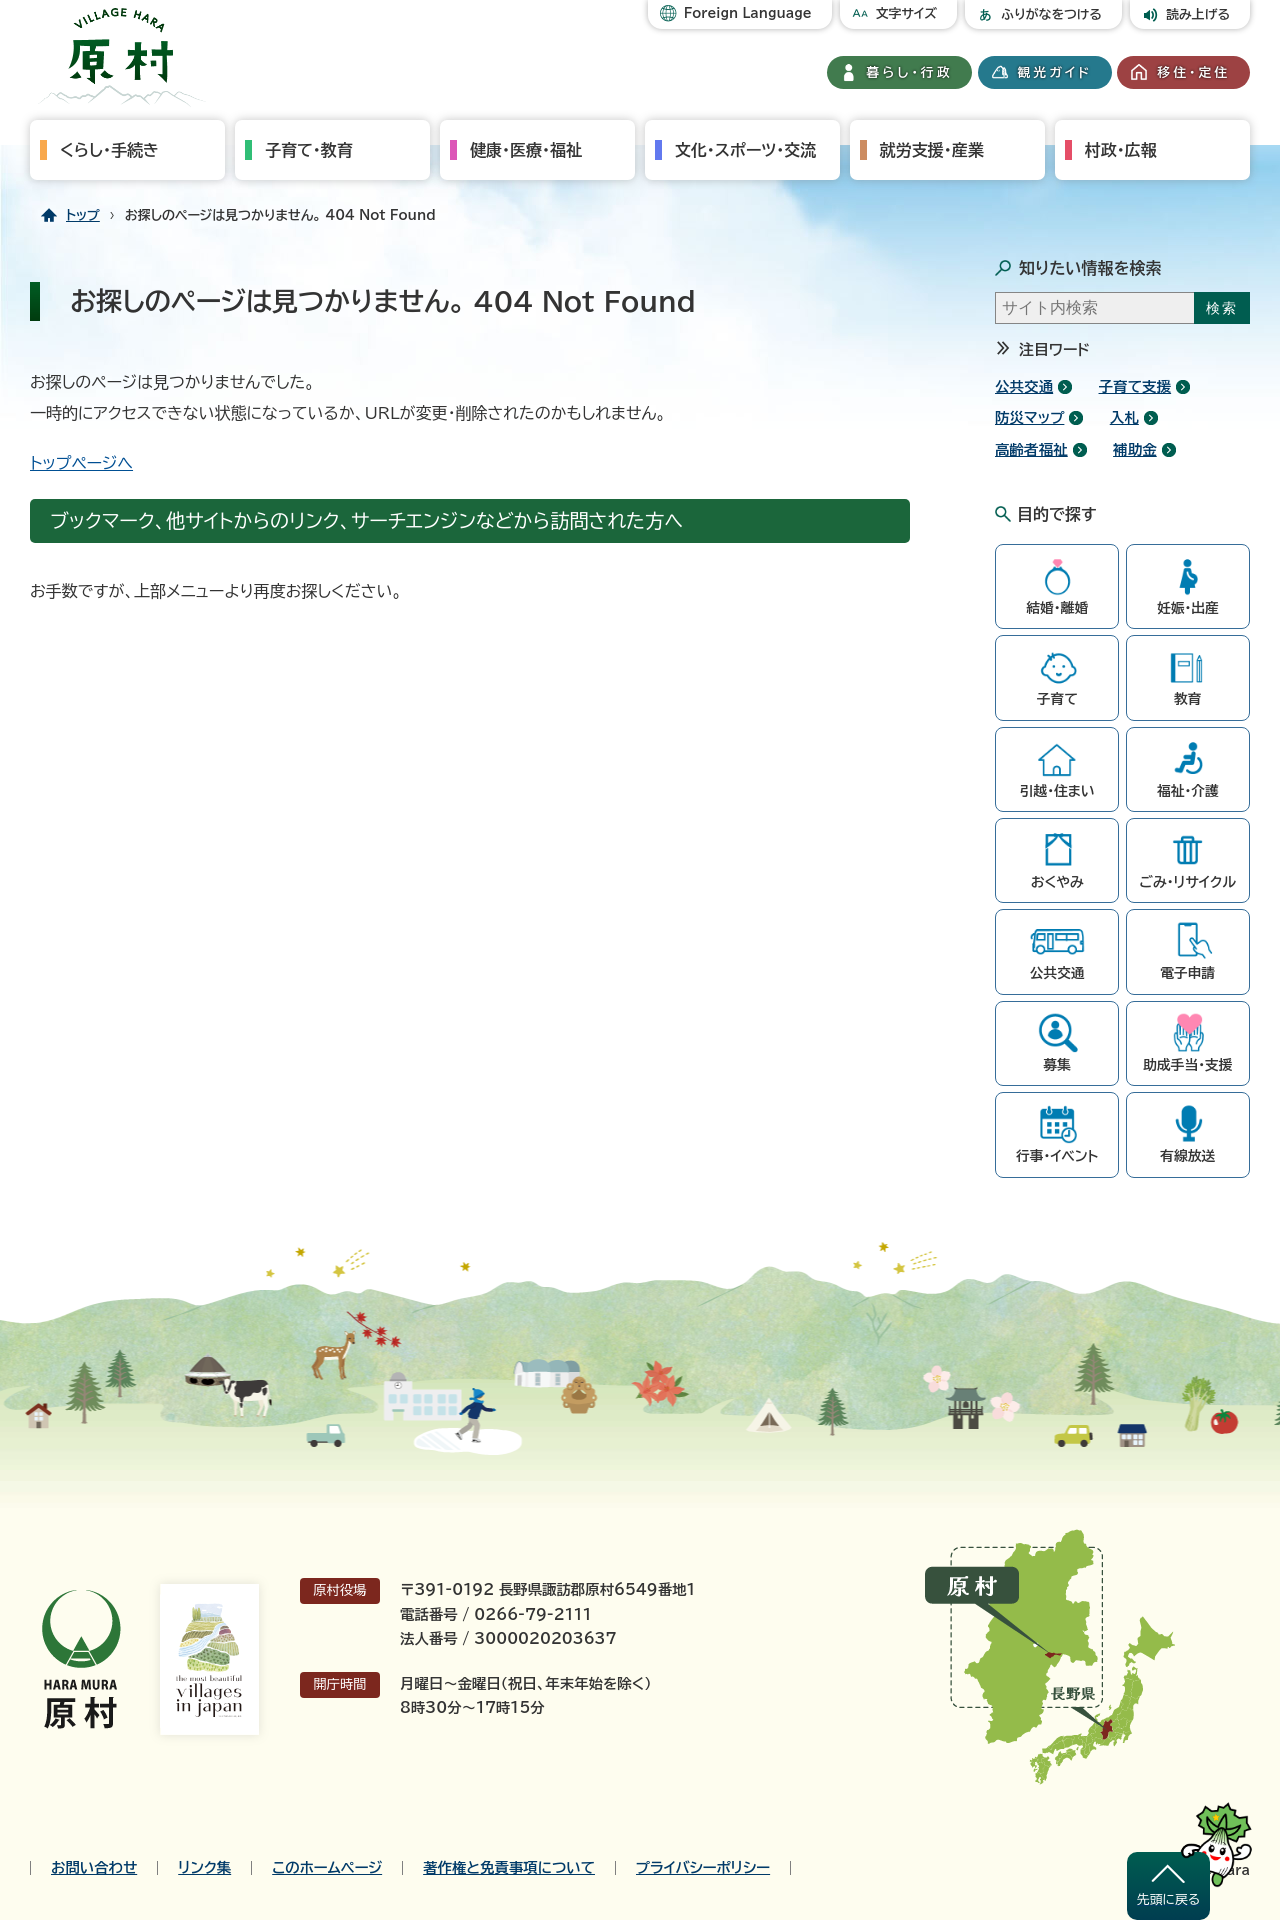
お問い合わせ (94, 1868)
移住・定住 (1193, 72)
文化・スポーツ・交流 (745, 150)
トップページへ (81, 463)
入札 (1124, 417)
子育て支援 (1135, 386)
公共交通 (1024, 386)
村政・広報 (1121, 150)
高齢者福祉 (1031, 449)
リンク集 (204, 1868)
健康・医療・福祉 (526, 150)
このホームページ (327, 1868)
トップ (83, 215)
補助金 (1135, 449)
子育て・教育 (309, 150)
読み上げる (1198, 14)
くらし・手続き (109, 150)
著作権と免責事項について (509, 1868)
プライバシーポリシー (703, 1868)
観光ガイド (1055, 72)
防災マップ (1029, 417)
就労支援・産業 (932, 150)
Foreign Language (748, 13)
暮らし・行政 (910, 72)
